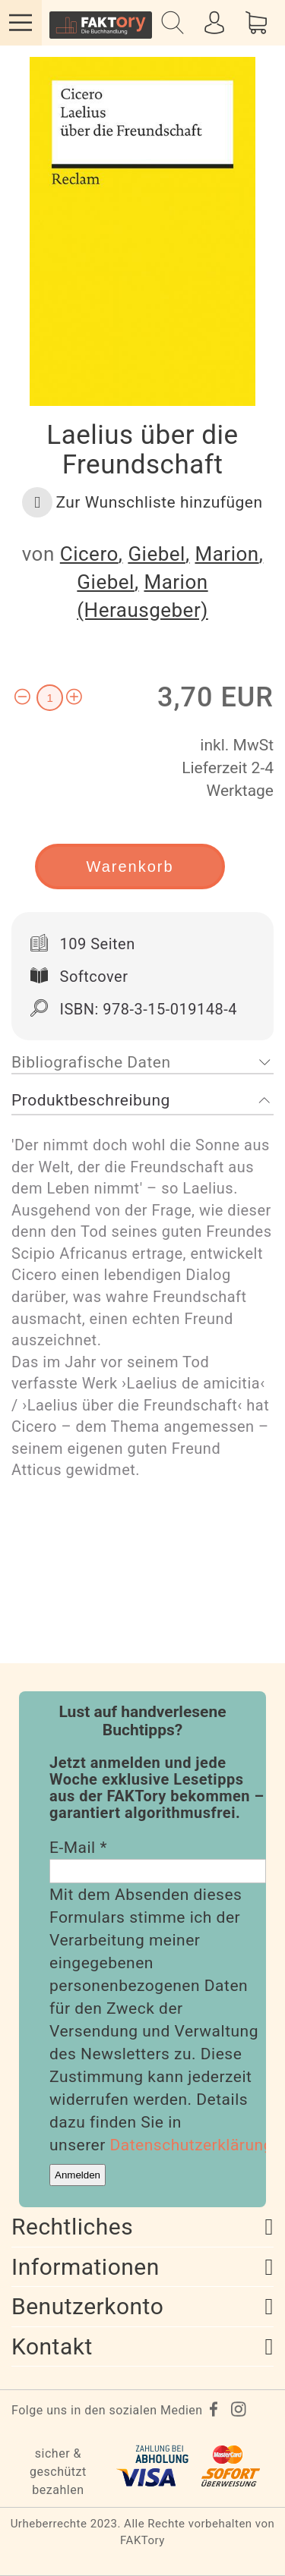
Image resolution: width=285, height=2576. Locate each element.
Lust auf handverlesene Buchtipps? (142, 1721)
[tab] (142, 1063)
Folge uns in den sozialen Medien (107, 2410)
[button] (142, 502)
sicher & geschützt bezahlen (58, 2471)
